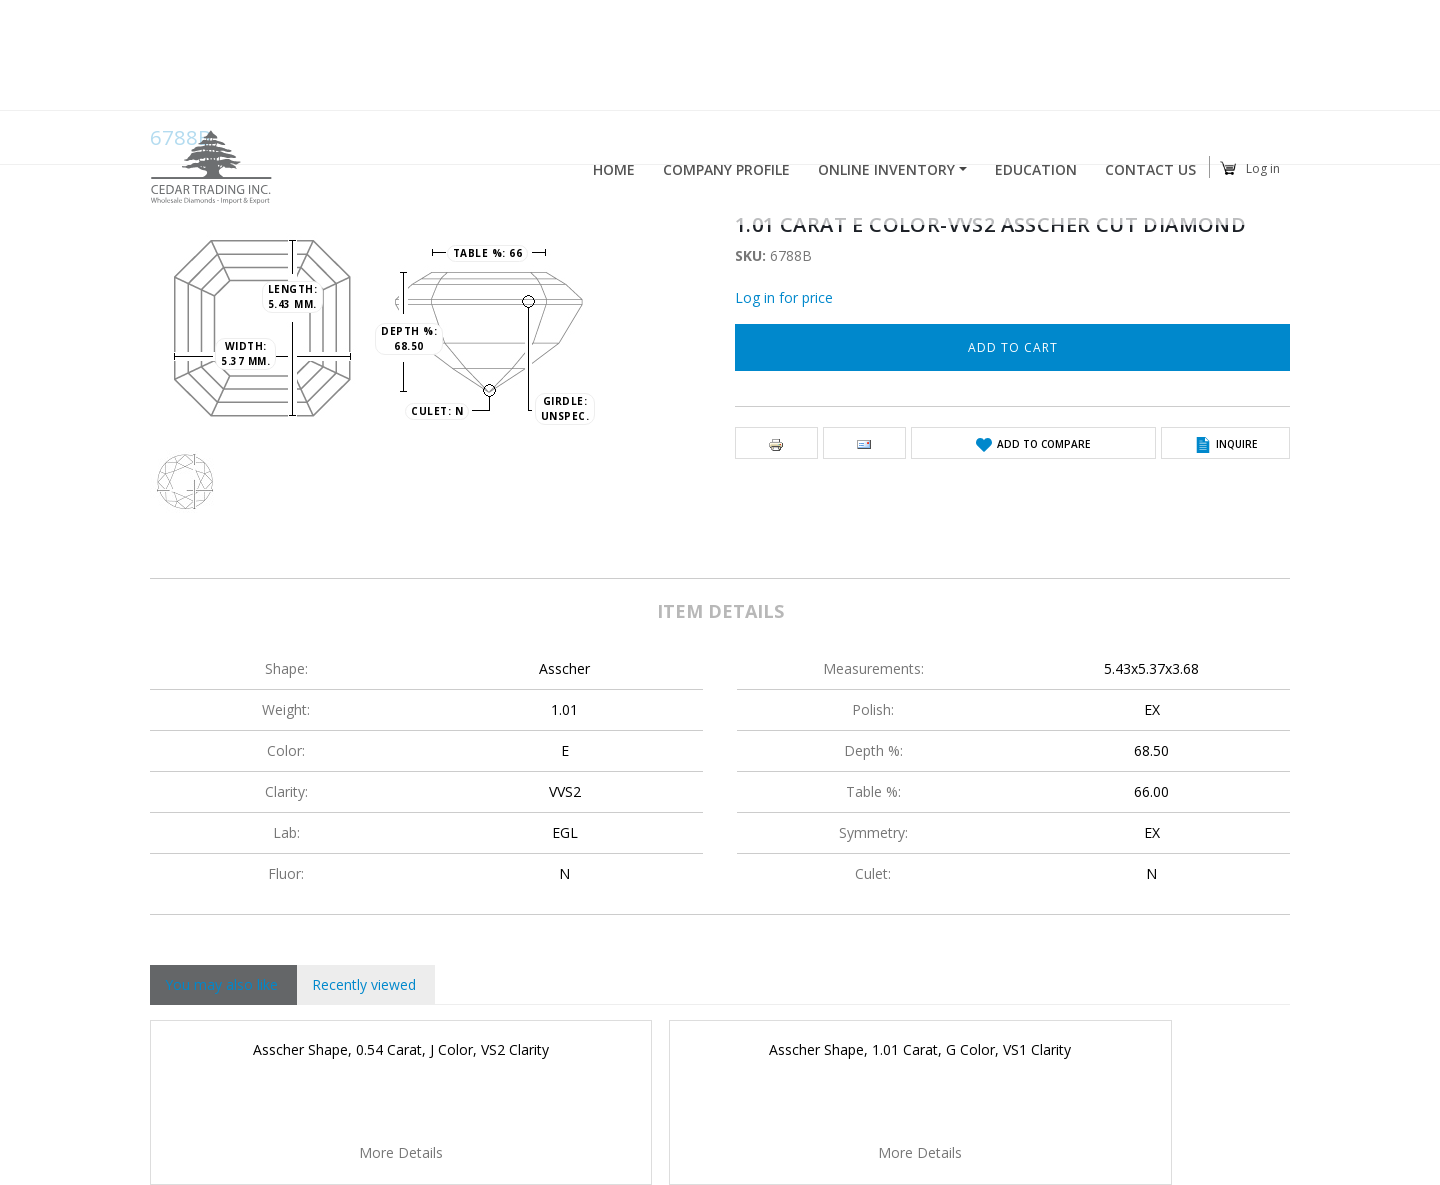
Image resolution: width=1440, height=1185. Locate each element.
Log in (1263, 170)
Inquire (1236, 444)
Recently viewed (364, 984)
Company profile (726, 172)
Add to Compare (1043, 444)
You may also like (221, 984)
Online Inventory (886, 172)
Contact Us (1150, 172)
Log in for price (784, 297)
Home (614, 172)
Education (1036, 172)
